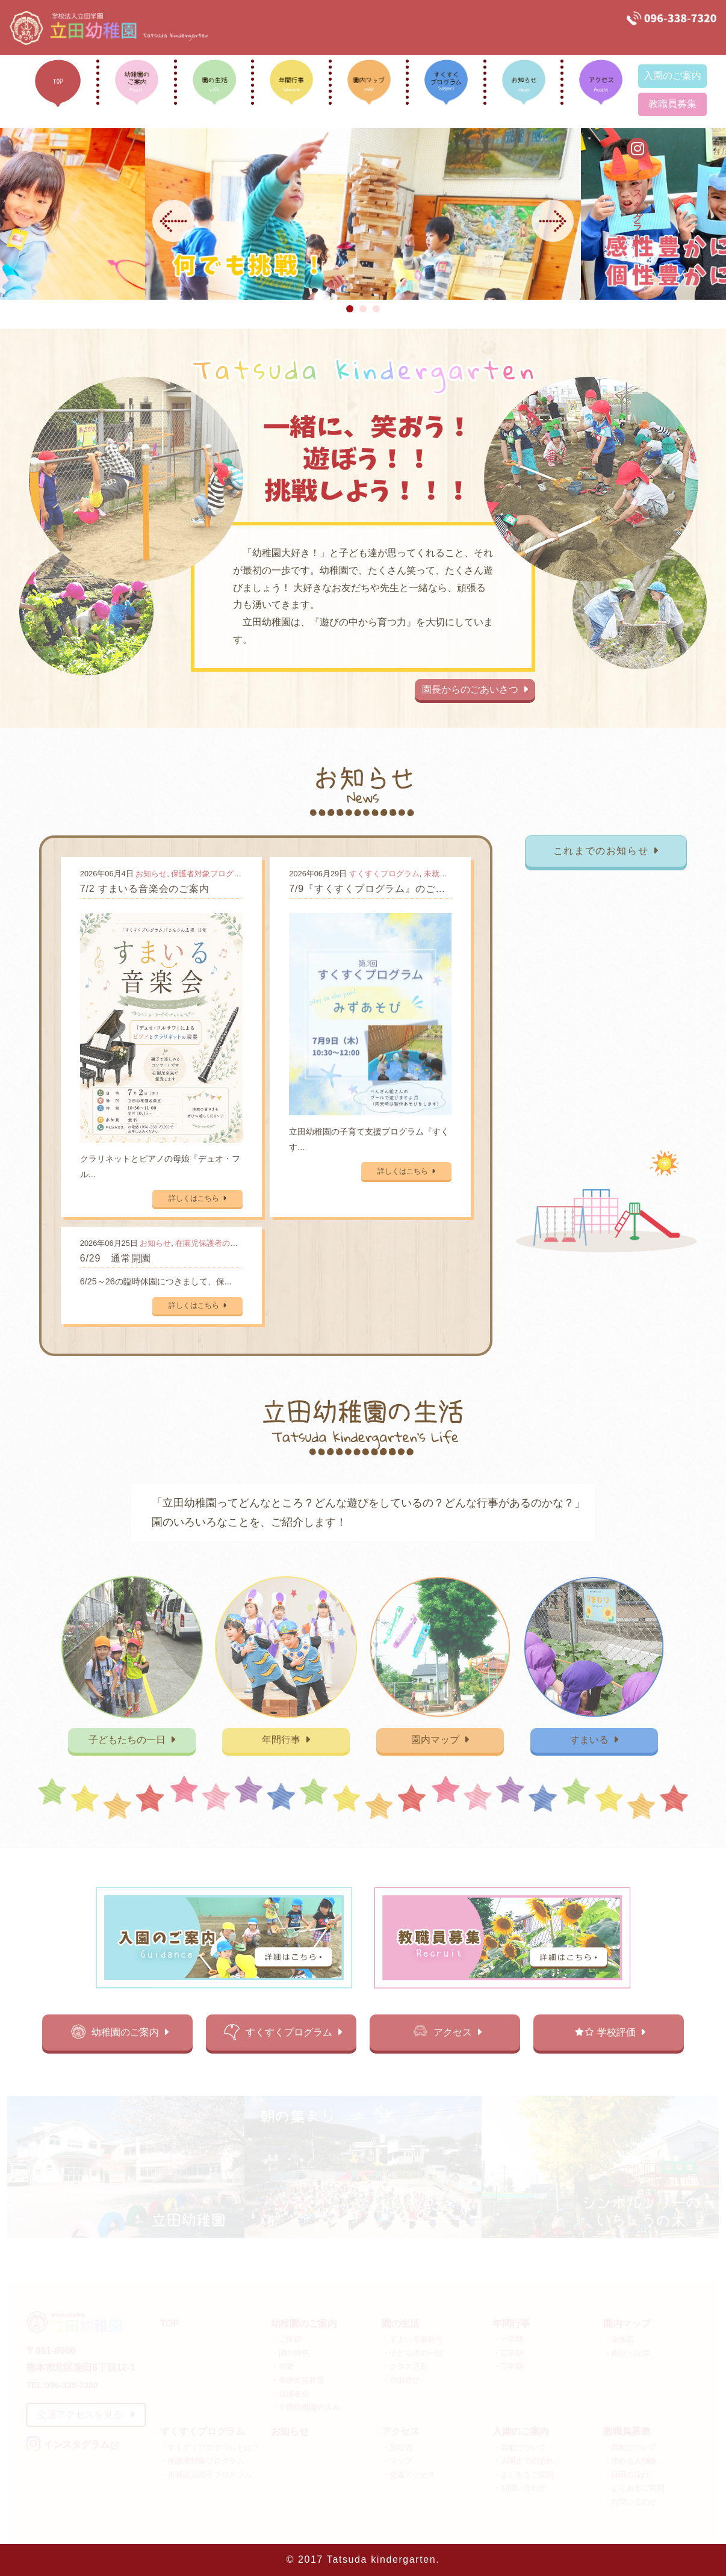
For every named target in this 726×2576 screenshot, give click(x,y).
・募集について (519, 2446)
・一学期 (507, 2339)
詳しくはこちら (200, 1196)
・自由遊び (401, 2380)
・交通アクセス (408, 2474)
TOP (169, 2323)
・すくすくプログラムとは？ (210, 2446)
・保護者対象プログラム (202, 2460)
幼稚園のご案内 (134, 2031)
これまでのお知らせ (602, 854)
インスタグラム (707, 198)
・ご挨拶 (286, 2339)
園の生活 (401, 2323)
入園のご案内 (672, 75)
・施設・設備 (626, 2353)
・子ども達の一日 (412, 2353)
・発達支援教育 (297, 2380)
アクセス (456, 2031)
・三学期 (507, 2366)
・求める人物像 (630, 2460)
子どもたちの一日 (136, 1738)
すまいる (590, 1738)
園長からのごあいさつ (473, 686)
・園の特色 (290, 2353)
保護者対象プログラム (213, 876)
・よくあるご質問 (523, 2474)
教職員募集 (672, 104)
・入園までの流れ (523, 2460)
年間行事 (287, 1738)
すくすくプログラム (383, 876)
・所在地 (397, 2446)
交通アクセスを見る (86, 2414)
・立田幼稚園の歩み (305, 2407)
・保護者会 (290, 2393)
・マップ (397, 2460)
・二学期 (507, 2353)
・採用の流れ (626, 2474)
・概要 (282, 2366)
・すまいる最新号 (412, 2339)
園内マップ (439, 1738)
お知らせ (154, 876)
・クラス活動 (404, 2366)
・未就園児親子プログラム (206, 2474)
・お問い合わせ (519, 2487)
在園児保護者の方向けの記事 (229, 1240)
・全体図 (618, 2339)
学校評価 (617, 2031)
